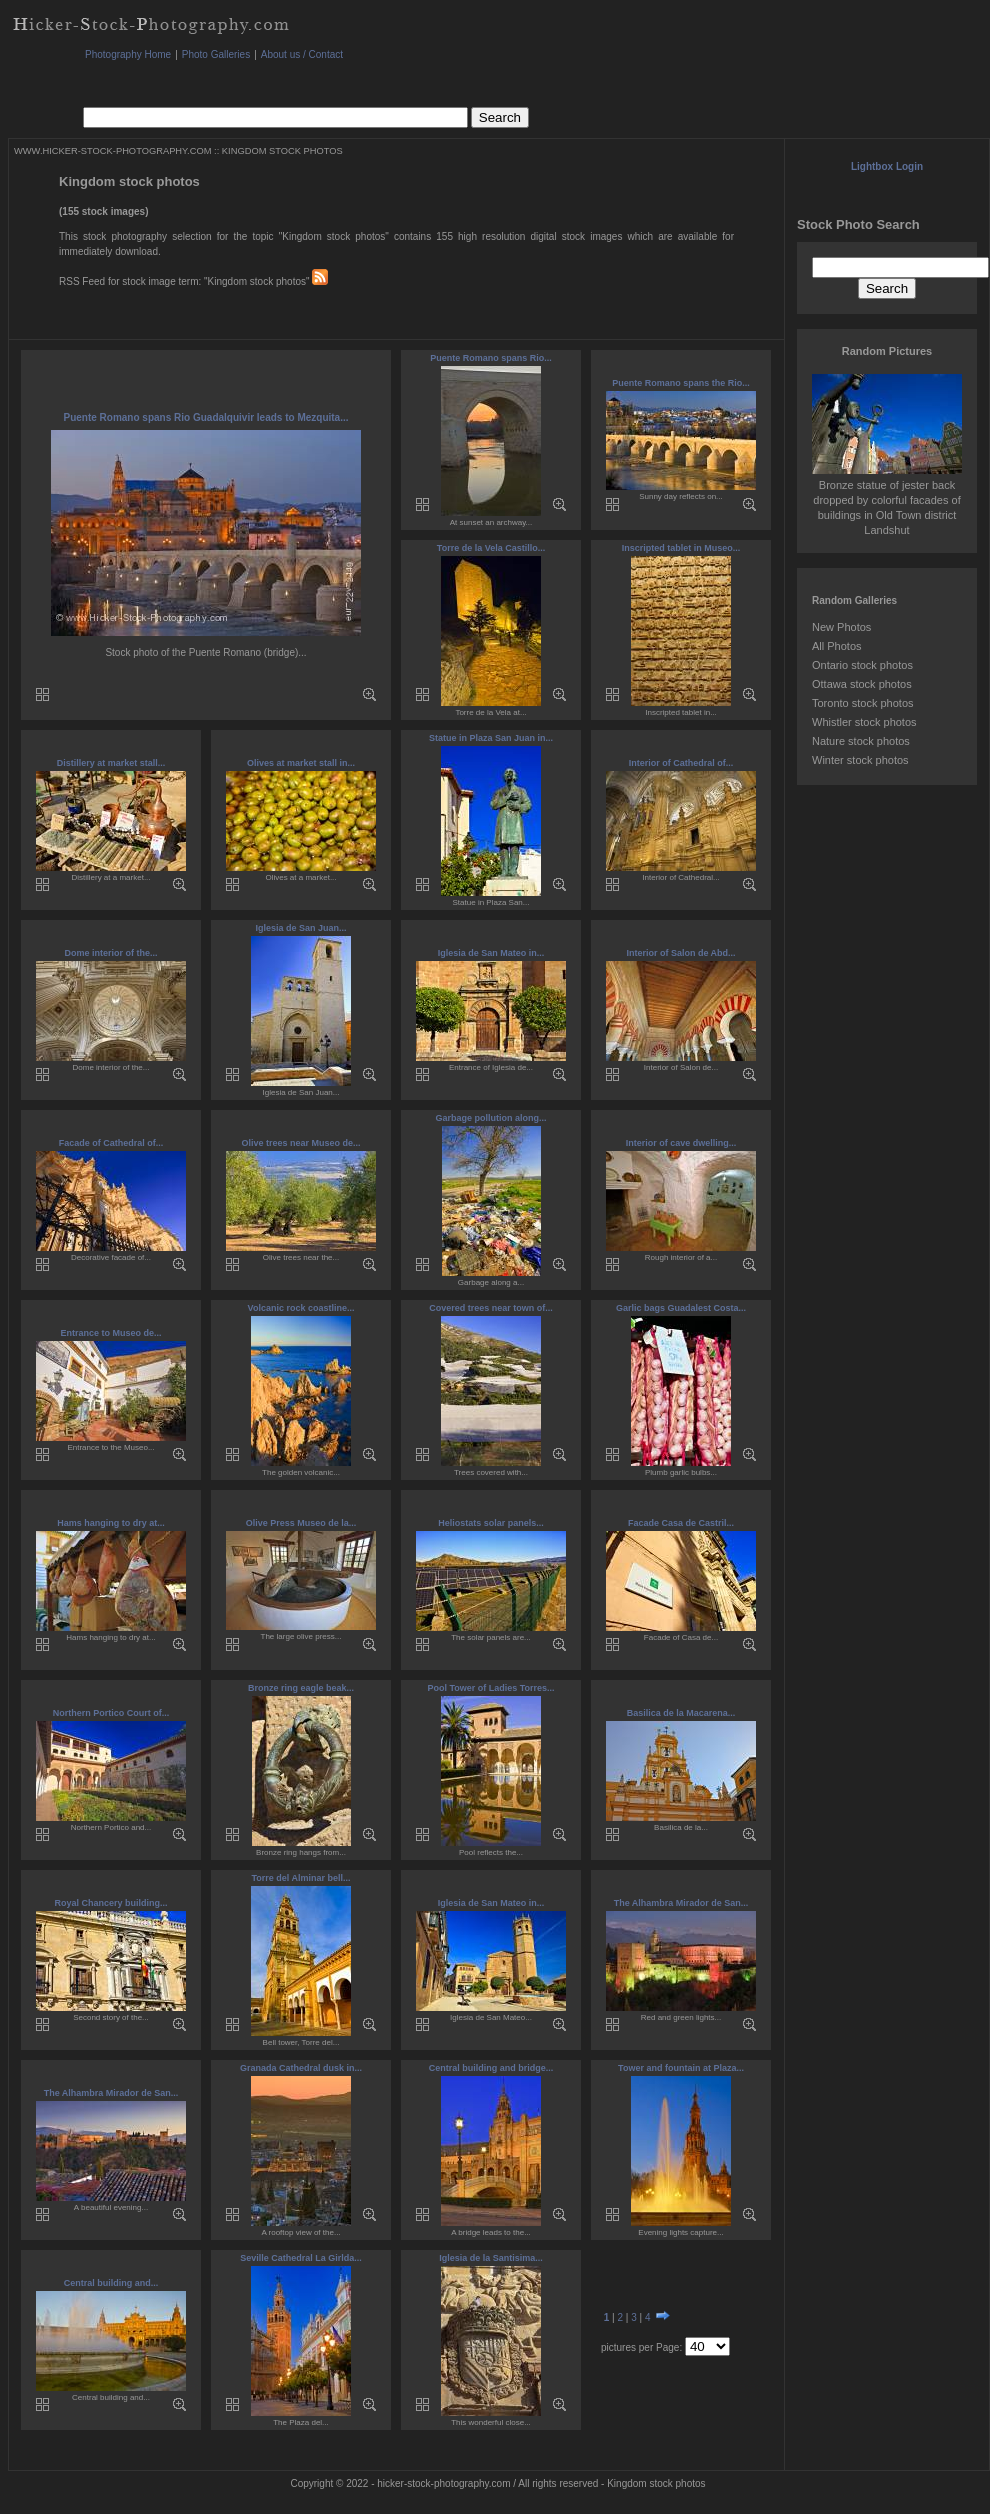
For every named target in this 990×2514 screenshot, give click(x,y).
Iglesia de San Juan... (300, 928)
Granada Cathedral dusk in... (301, 2068)
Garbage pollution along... (490, 1118)
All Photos (837, 646)
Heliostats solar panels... (491, 1523)
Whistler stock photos (864, 722)
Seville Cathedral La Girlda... (301, 2258)
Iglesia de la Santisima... (491, 2258)
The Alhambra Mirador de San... (681, 1903)
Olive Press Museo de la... (301, 1523)
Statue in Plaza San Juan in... (491, 738)
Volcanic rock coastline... (301, 1308)
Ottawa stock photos (862, 684)
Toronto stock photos (863, 703)
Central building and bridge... (491, 2068)
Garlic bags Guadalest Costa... (681, 1308)
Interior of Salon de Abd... (680, 953)
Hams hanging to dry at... (111, 1523)
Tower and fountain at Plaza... (681, 2068)
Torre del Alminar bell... (300, 1878)
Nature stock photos (861, 741)
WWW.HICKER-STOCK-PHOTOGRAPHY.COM (112, 151)
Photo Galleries (216, 54)
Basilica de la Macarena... (681, 1713)
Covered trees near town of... (491, 1308)
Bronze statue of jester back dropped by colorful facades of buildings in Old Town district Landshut (887, 500)
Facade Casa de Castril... (681, 1523)
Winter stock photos (860, 760)
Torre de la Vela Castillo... (491, 548)
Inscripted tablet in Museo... (681, 548)
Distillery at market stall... (111, 763)
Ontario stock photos (862, 665)
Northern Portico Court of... (111, 1713)
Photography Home (128, 54)
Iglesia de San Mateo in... (491, 953)
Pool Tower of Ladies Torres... (490, 1688)
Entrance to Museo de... (110, 1333)
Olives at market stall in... (301, 763)
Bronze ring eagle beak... (301, 1688)
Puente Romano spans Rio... (491, 358)
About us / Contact (302, 54)
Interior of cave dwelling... (681, 1143)
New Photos (841, 627)
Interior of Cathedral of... (681, 763)
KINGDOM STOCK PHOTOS (282, 151)
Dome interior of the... (110, 953)
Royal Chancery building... (110, 1903)
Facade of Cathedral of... (111, 1143)
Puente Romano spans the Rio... (681, 383)
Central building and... (111, 2283)
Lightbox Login (887, 166)
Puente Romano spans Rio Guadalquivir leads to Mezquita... (205, 417)
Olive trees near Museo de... (300, 1143)
